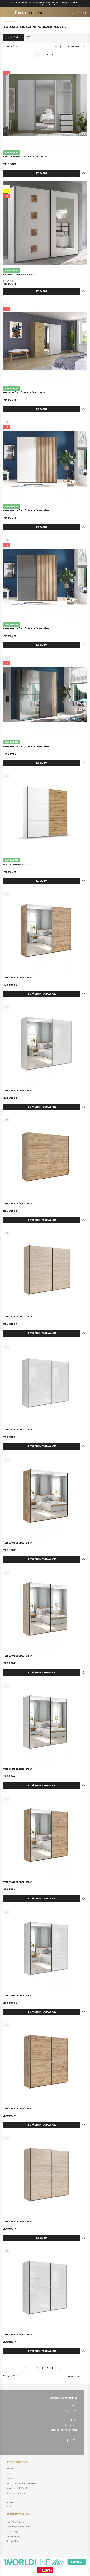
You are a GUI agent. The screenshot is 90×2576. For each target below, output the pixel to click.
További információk (42, 993)
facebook (67, 2440)
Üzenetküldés (12, 2541)
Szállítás (10, 2478)
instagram (74, 2440)
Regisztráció (71, 2410)
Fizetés (9, 2474)
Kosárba (41, 173)
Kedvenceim (71, 2425)
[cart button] (84, 12)
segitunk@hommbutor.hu (45, 5)
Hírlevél (9, 2502)
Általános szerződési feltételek (21, 2483)
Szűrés (15, 37)
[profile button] (78, 12)
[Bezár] (86, 3)
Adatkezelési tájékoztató (18, 2488)
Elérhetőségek (13, 2536)
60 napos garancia (16, 2493)
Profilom (73, 2415)
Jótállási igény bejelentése (64, 2430)
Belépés (73, 2406)
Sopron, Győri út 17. (15, 2531)
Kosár (74, 2420)
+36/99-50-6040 (70, 2)
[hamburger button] (4, 12)
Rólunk (9, 2469)
